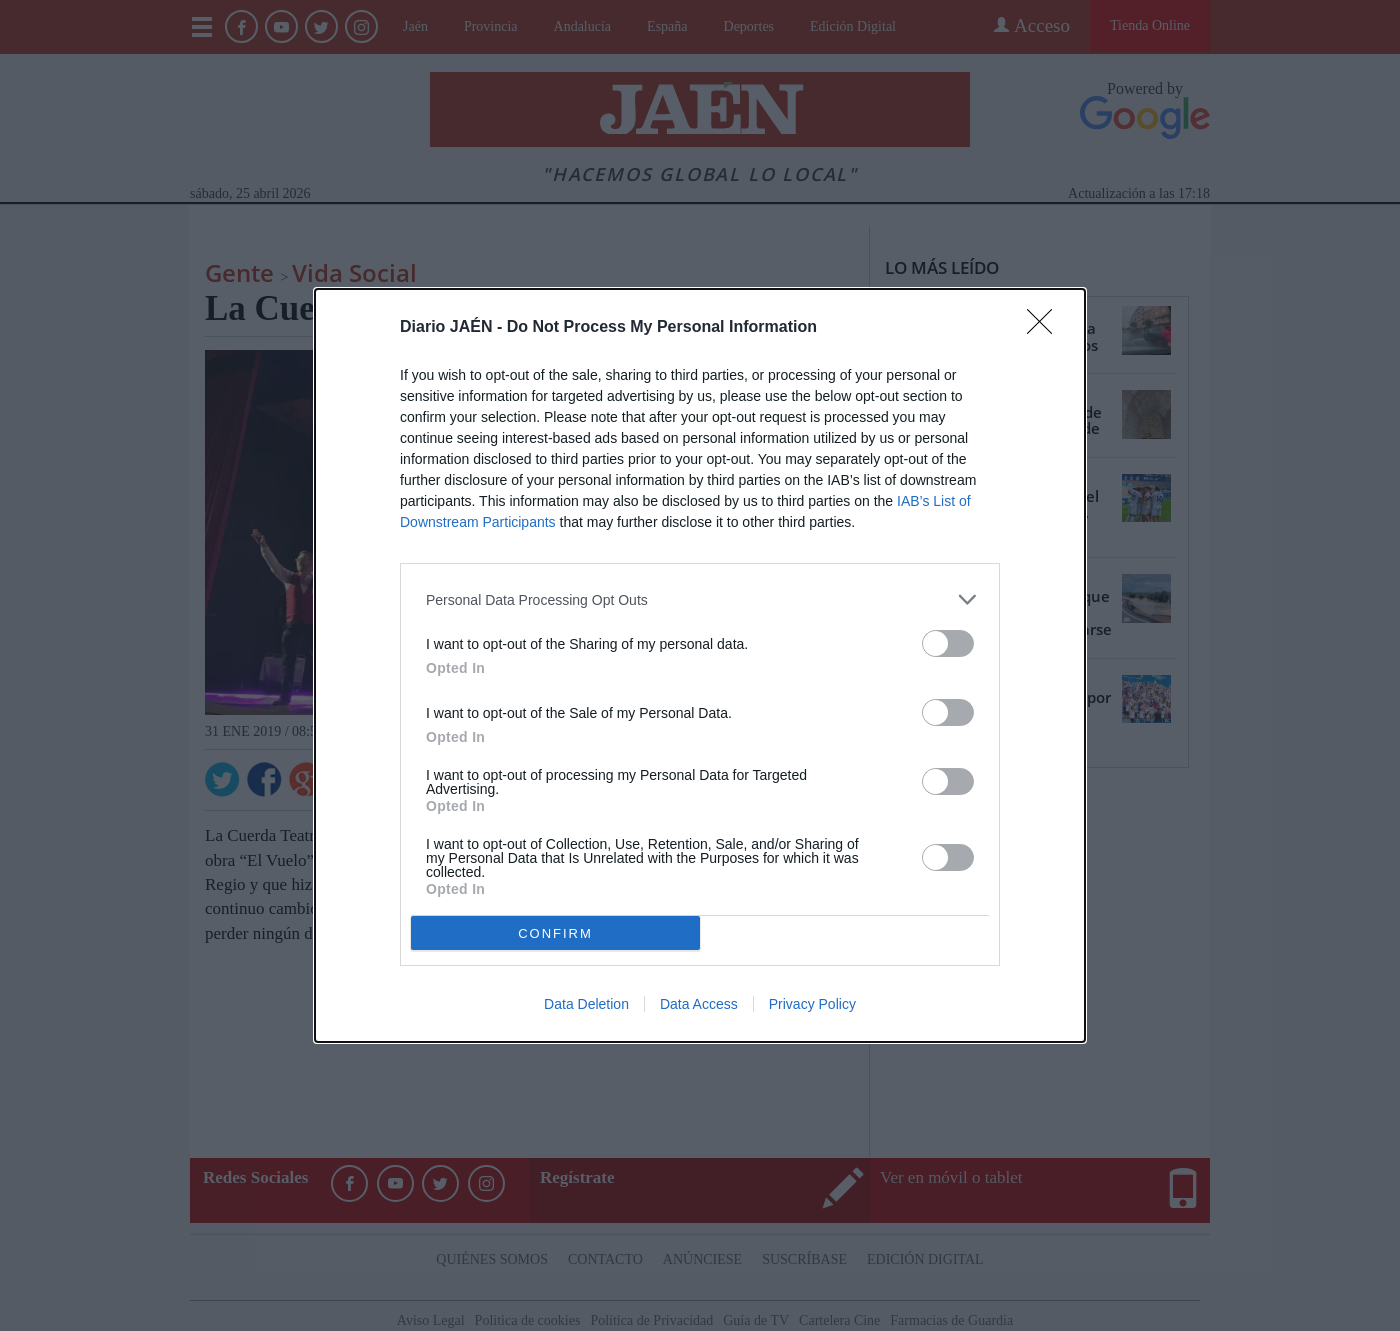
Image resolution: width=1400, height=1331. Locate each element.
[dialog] (700, 665)
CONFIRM (555, 933)
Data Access (699, 1004)
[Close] (1046, 328)
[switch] (948, 643)
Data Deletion (586, 1004)
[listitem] (700, 599)
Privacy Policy (812, 1004)
